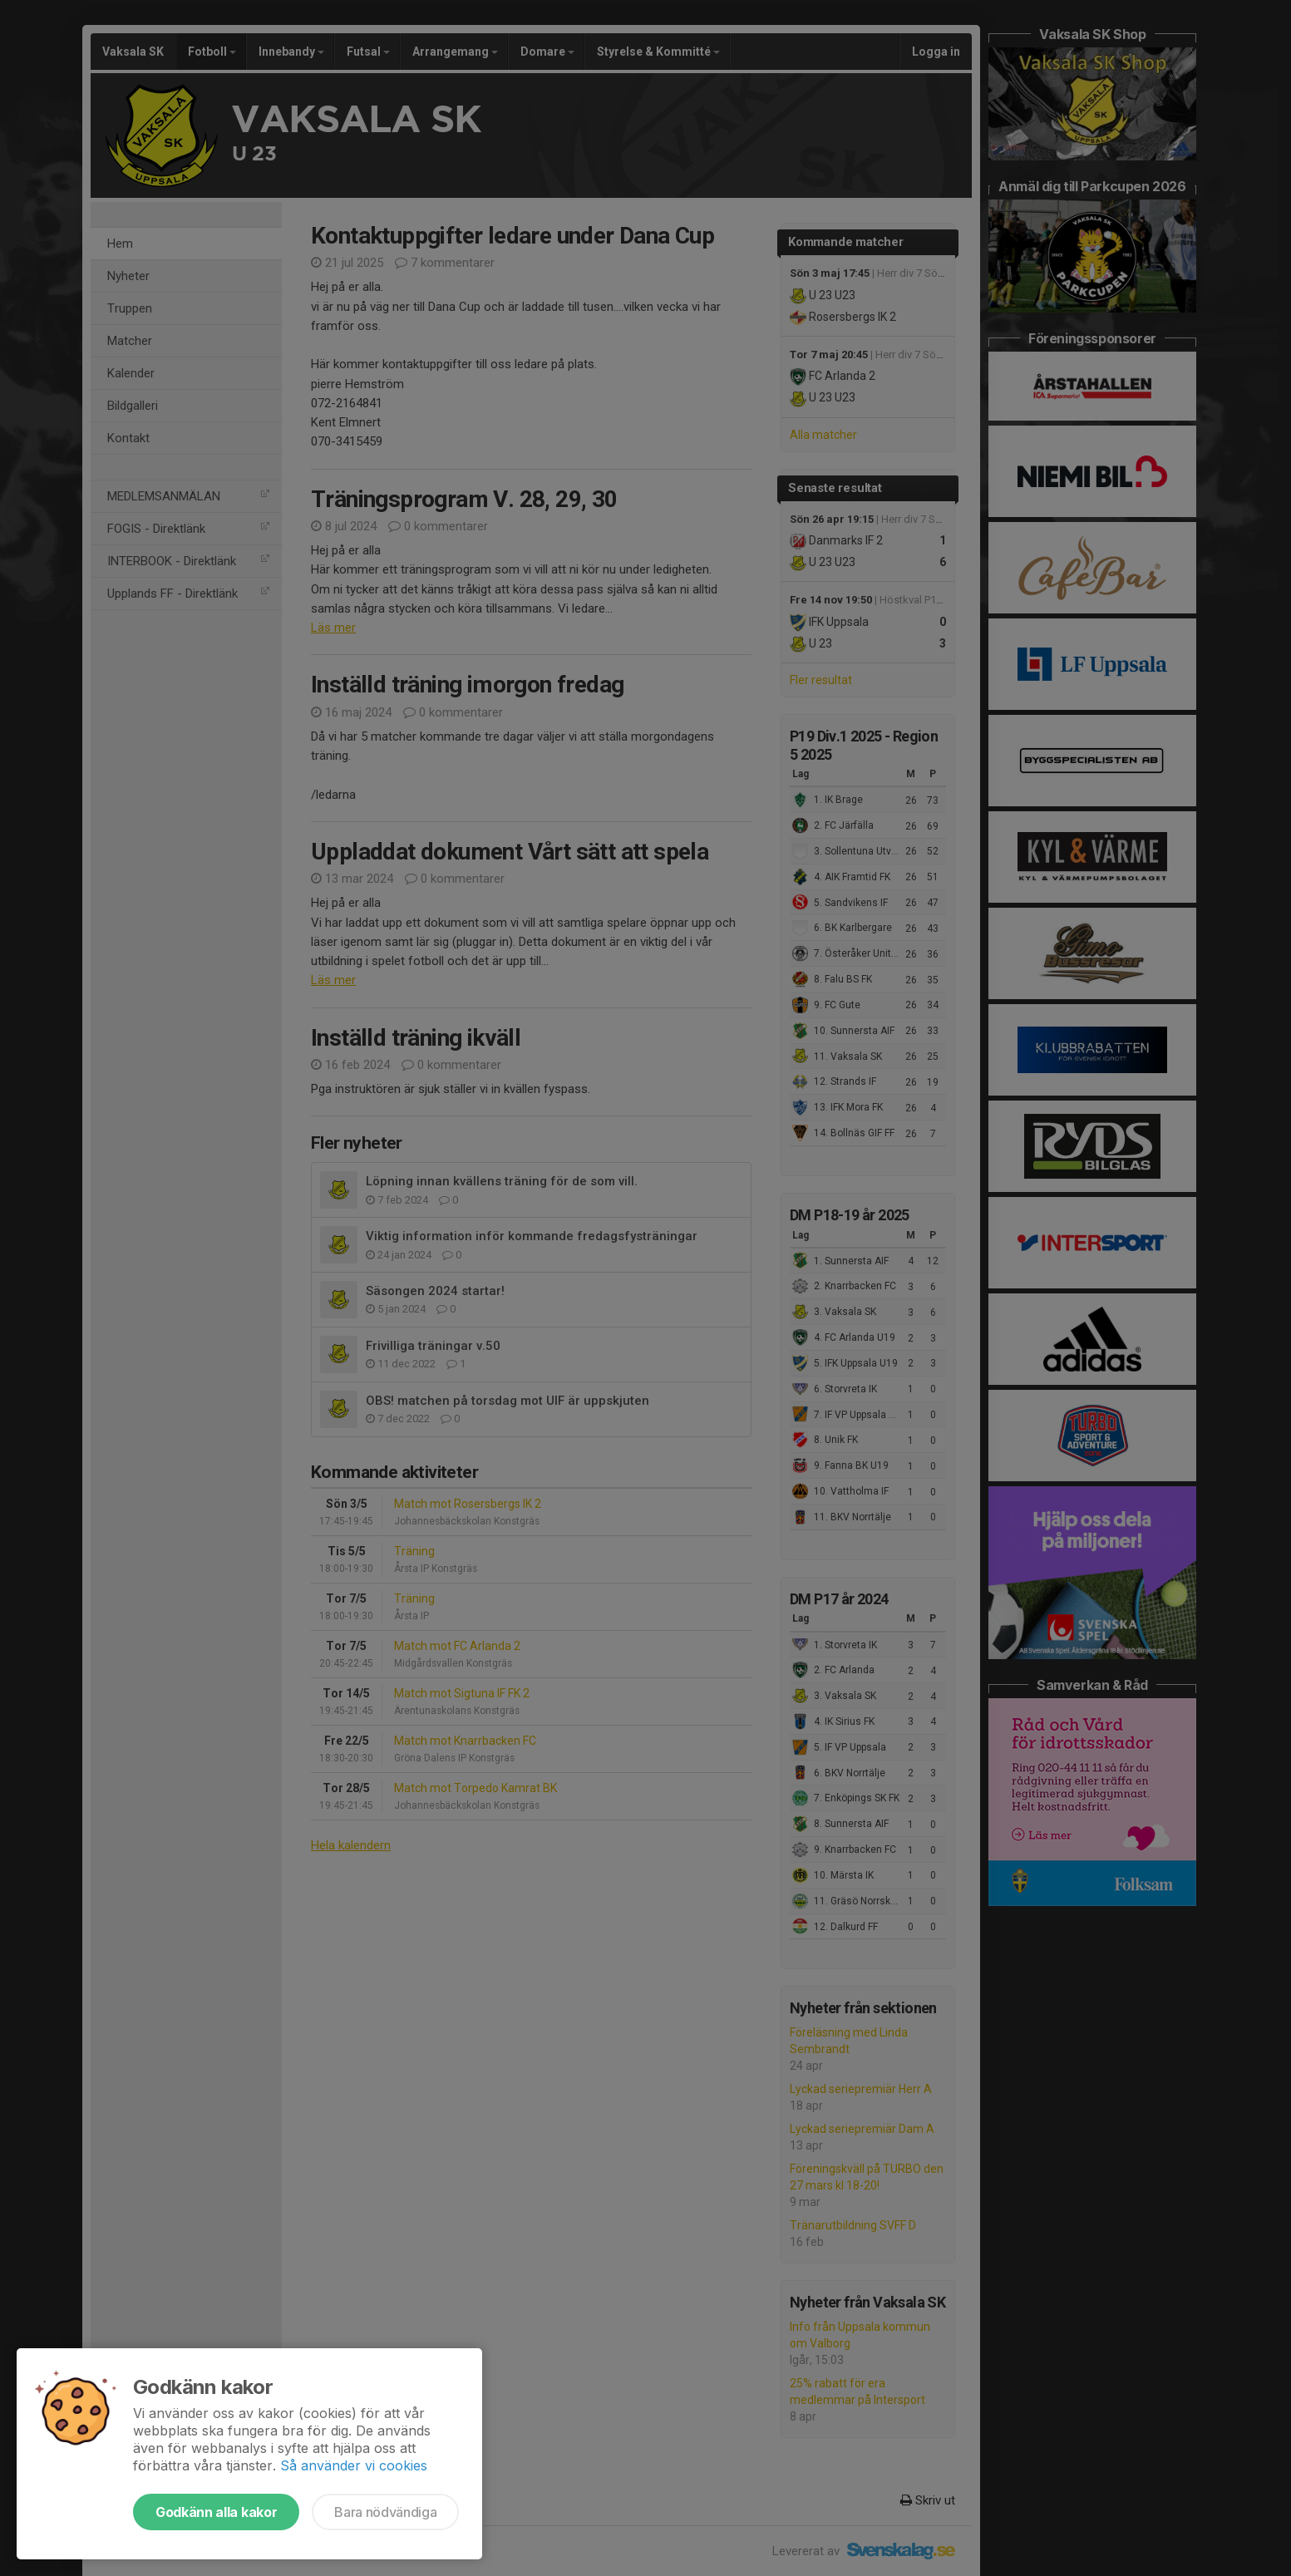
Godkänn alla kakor (216, 2512)
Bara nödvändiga (385, 2512)
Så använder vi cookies (353, 2465)
